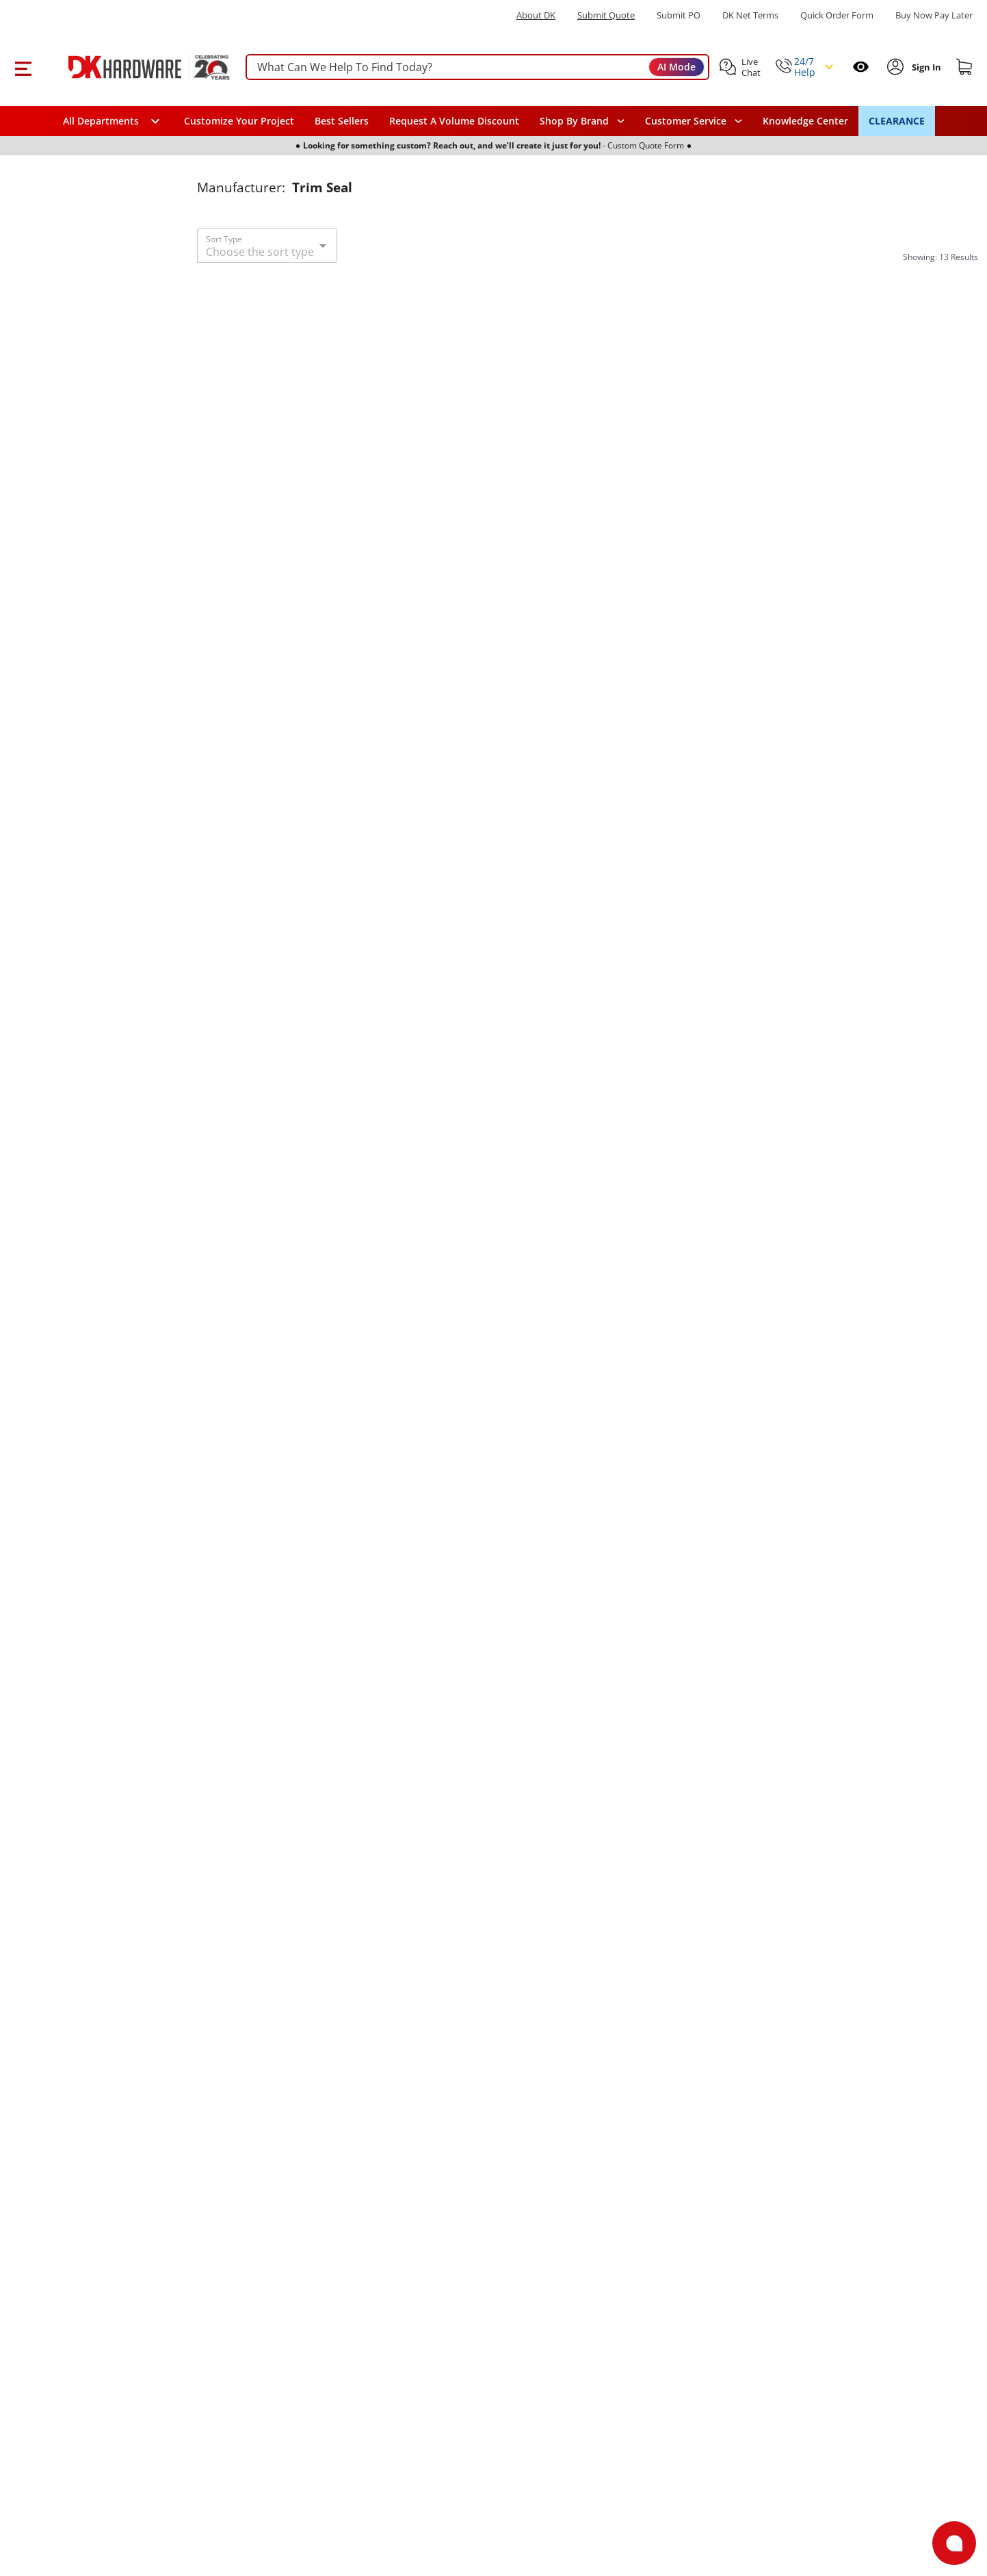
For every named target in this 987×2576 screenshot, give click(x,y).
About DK (535, 15)
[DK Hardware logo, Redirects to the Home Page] (133, 67)
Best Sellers (342, 120)
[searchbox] (477, 67)
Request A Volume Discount (454, 120)
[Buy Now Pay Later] (934, 15)
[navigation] (693, 121)
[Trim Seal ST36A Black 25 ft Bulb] (316, 388)
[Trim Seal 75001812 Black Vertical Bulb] (586, 388)
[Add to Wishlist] (410, 298)
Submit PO (678, 15)
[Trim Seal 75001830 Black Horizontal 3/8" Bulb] (857, 1313)
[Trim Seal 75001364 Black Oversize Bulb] (316, 2238)
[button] (23, 67)
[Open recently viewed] (860, 66)
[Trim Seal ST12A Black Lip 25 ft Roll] (857, 1775)
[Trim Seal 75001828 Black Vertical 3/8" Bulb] (316, 850)
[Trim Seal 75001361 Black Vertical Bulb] (857, 388)
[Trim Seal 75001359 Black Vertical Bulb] (586, 850)
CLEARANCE (897, 120)
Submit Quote (606, 15)
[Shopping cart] (964, 67)
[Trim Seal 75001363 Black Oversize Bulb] (316, 1775)
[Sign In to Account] (925, 67)
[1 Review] (789, 671)
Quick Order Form (836, 15)
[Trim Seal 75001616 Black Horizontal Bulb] (586, 1775)
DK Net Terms (750, 15)
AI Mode (676, 66)
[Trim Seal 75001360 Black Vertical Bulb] (586, 1313)
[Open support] (954, 2543)
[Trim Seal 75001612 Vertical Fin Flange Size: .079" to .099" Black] (857, 850)
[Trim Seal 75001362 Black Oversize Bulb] (316, 1313)
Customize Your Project (239, 120)
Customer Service (685, 121)
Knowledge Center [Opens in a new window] (805, 120)
